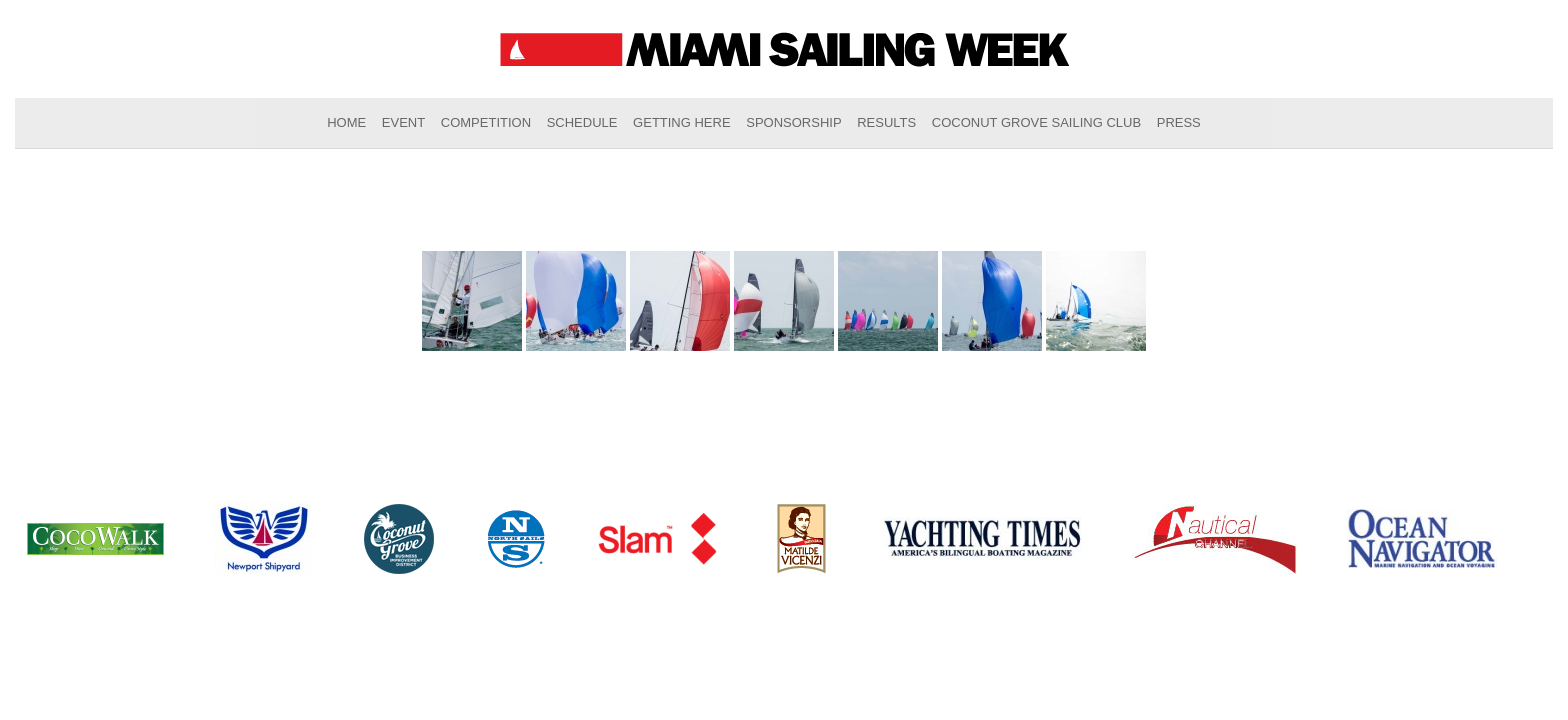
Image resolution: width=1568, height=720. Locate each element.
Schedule (582, 122)
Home (346, 122)
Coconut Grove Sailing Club (1036, 122)
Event (403, 122)
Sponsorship (793, 122)
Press (1179, 122)
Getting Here (682, 122)
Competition (486, 122)
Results (886, 122)
